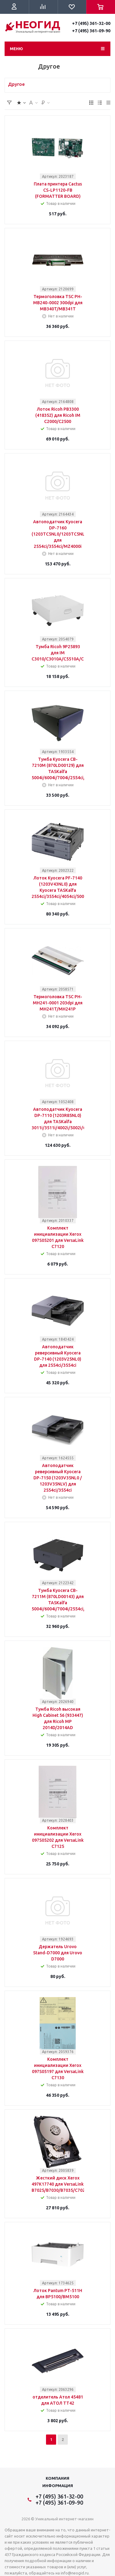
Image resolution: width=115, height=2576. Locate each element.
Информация (57, 2485)
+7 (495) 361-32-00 (91, 23)
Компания (57, 2478)
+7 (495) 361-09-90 (91, 31)
